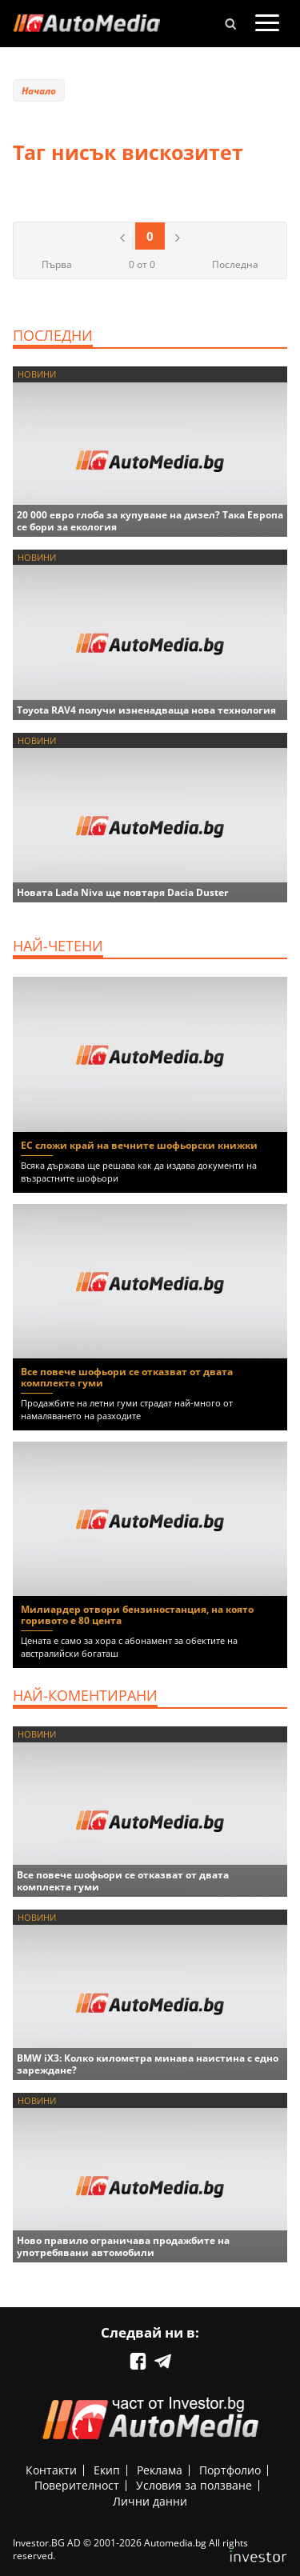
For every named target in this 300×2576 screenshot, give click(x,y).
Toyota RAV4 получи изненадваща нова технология (146, 710)
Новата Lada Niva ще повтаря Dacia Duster (122, 892)
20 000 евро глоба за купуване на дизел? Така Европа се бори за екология (150, 521)
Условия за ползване (194, 2485)
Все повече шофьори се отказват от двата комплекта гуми (127, 1377)
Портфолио (230, 2470)
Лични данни (150, 2501)
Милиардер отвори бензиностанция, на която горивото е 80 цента (137, 1614)
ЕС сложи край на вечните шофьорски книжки (139, 1145)
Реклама (159, 2470)
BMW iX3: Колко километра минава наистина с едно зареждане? (147, 2064)
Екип (107, 2470)
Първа (57, 264)
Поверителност (76, 2485)
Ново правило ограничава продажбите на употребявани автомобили (123, 2246)
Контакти (51, 2470)
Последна (235, 264)
